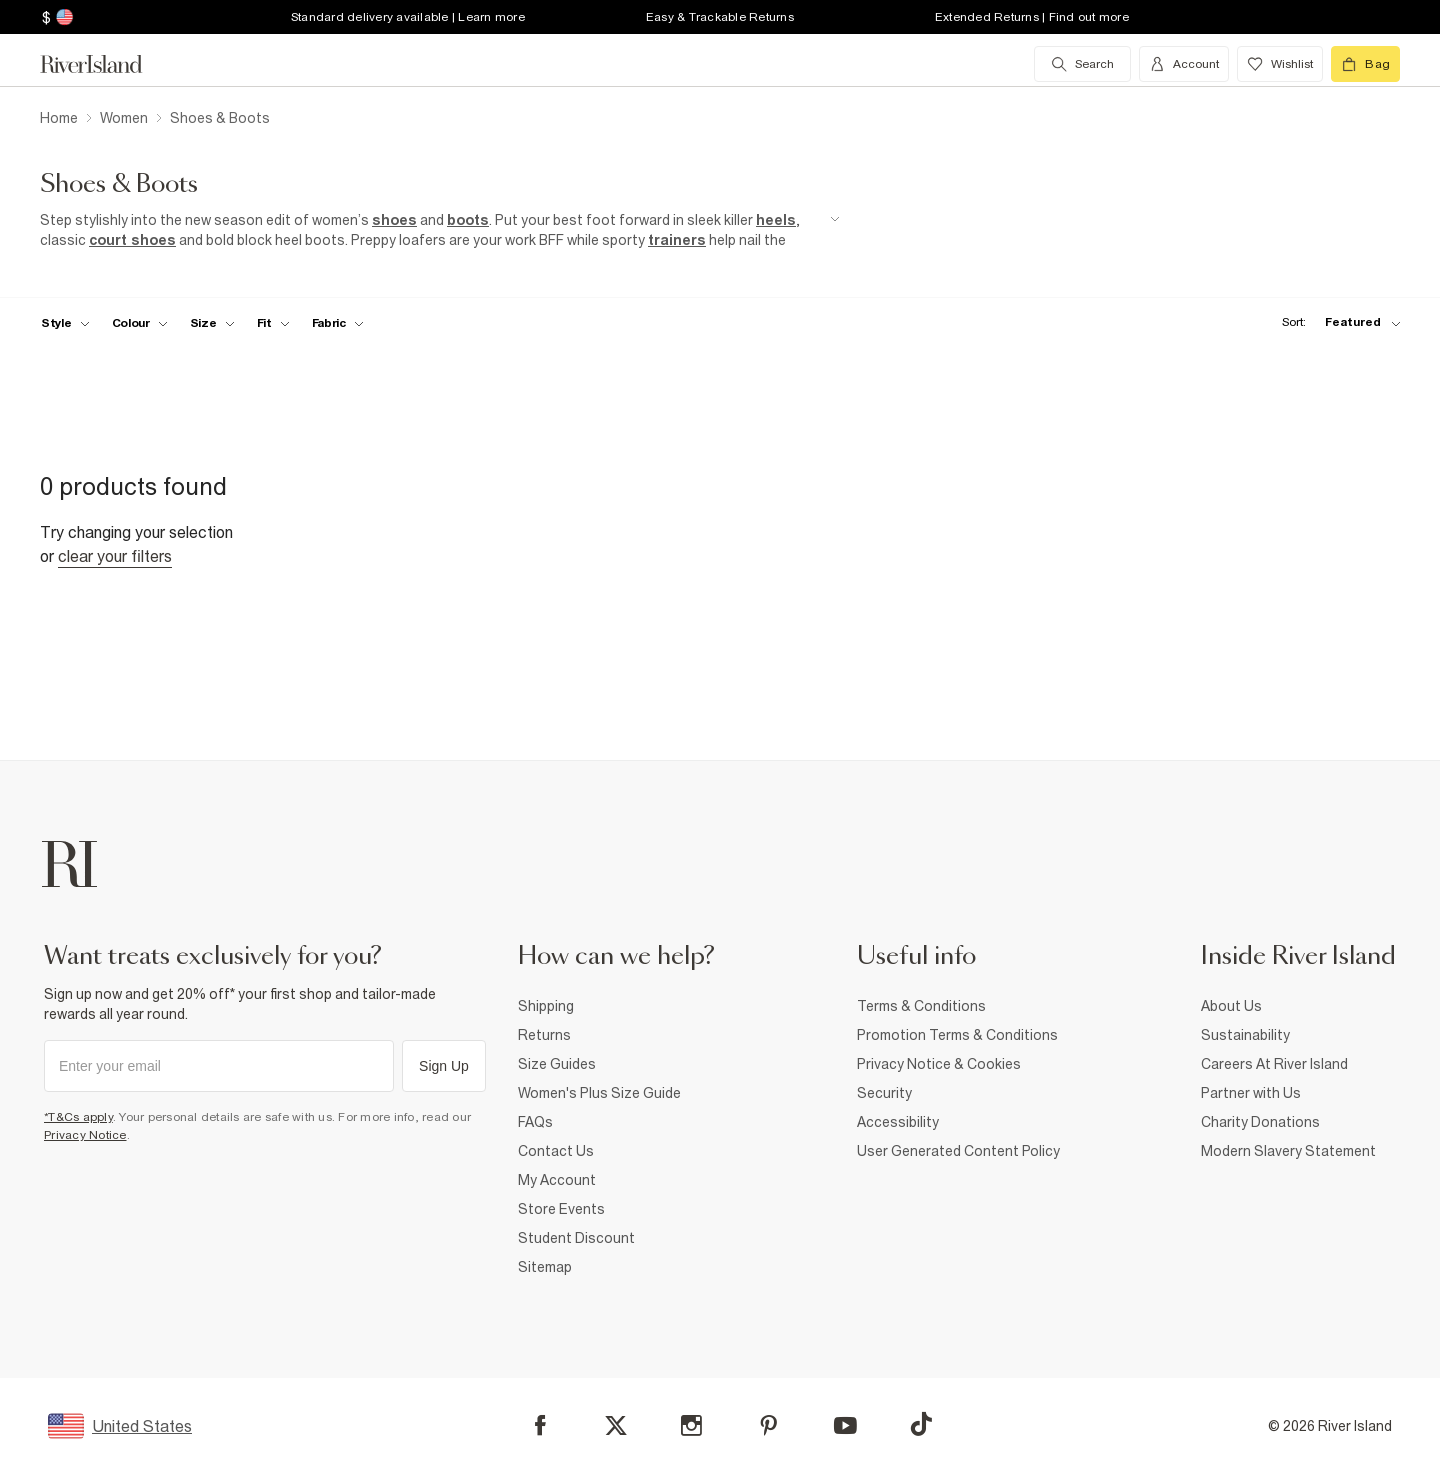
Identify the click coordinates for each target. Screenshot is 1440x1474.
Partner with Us (1251, 1093)
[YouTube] (845, 1425)
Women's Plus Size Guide (599, 1093)
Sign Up (444, 1066)
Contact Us (556, 1151)
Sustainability (1245, 1035)
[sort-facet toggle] (1336, 322)
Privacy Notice (85, 1135)
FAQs (535, 1122)
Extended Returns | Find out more (1032, 17)
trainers (677, 240)
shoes (394, 220)
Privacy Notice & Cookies (939, 1064)
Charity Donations (1260, 1122)
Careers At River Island (1274, 1064)
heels (776, 220)
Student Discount (576, 1238)
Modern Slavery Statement (1288, 1151)
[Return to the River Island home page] (106, 64)
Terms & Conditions (921, 1006)
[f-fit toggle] (273, 323)
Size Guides (557, 1064)
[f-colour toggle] (140, 323)
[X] (616, 1426)
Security (884, 1093)
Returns (544, 1035)
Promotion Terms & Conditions (957, 1035)
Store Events (561, 1209)
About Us (1231, 1006)
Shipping (546, 1006)
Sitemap (545, 1267)
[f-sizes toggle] (212, 323)
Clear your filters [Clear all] (115, 556)
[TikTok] (921, 1424)
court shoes (132, 240)
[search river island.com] (1082, 64)
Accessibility (898, 1122)
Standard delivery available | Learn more (408, 17)
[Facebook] (540, 1425)
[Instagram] (691, 1425)
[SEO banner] (440, 230)
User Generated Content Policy (958, 1151)
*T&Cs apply (78, 1117)
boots (468, 220)
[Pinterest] (768, 1425)
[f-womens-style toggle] (65, 323)
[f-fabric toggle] (338, 323)
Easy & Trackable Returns (720, 17)
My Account (557, 1180)
